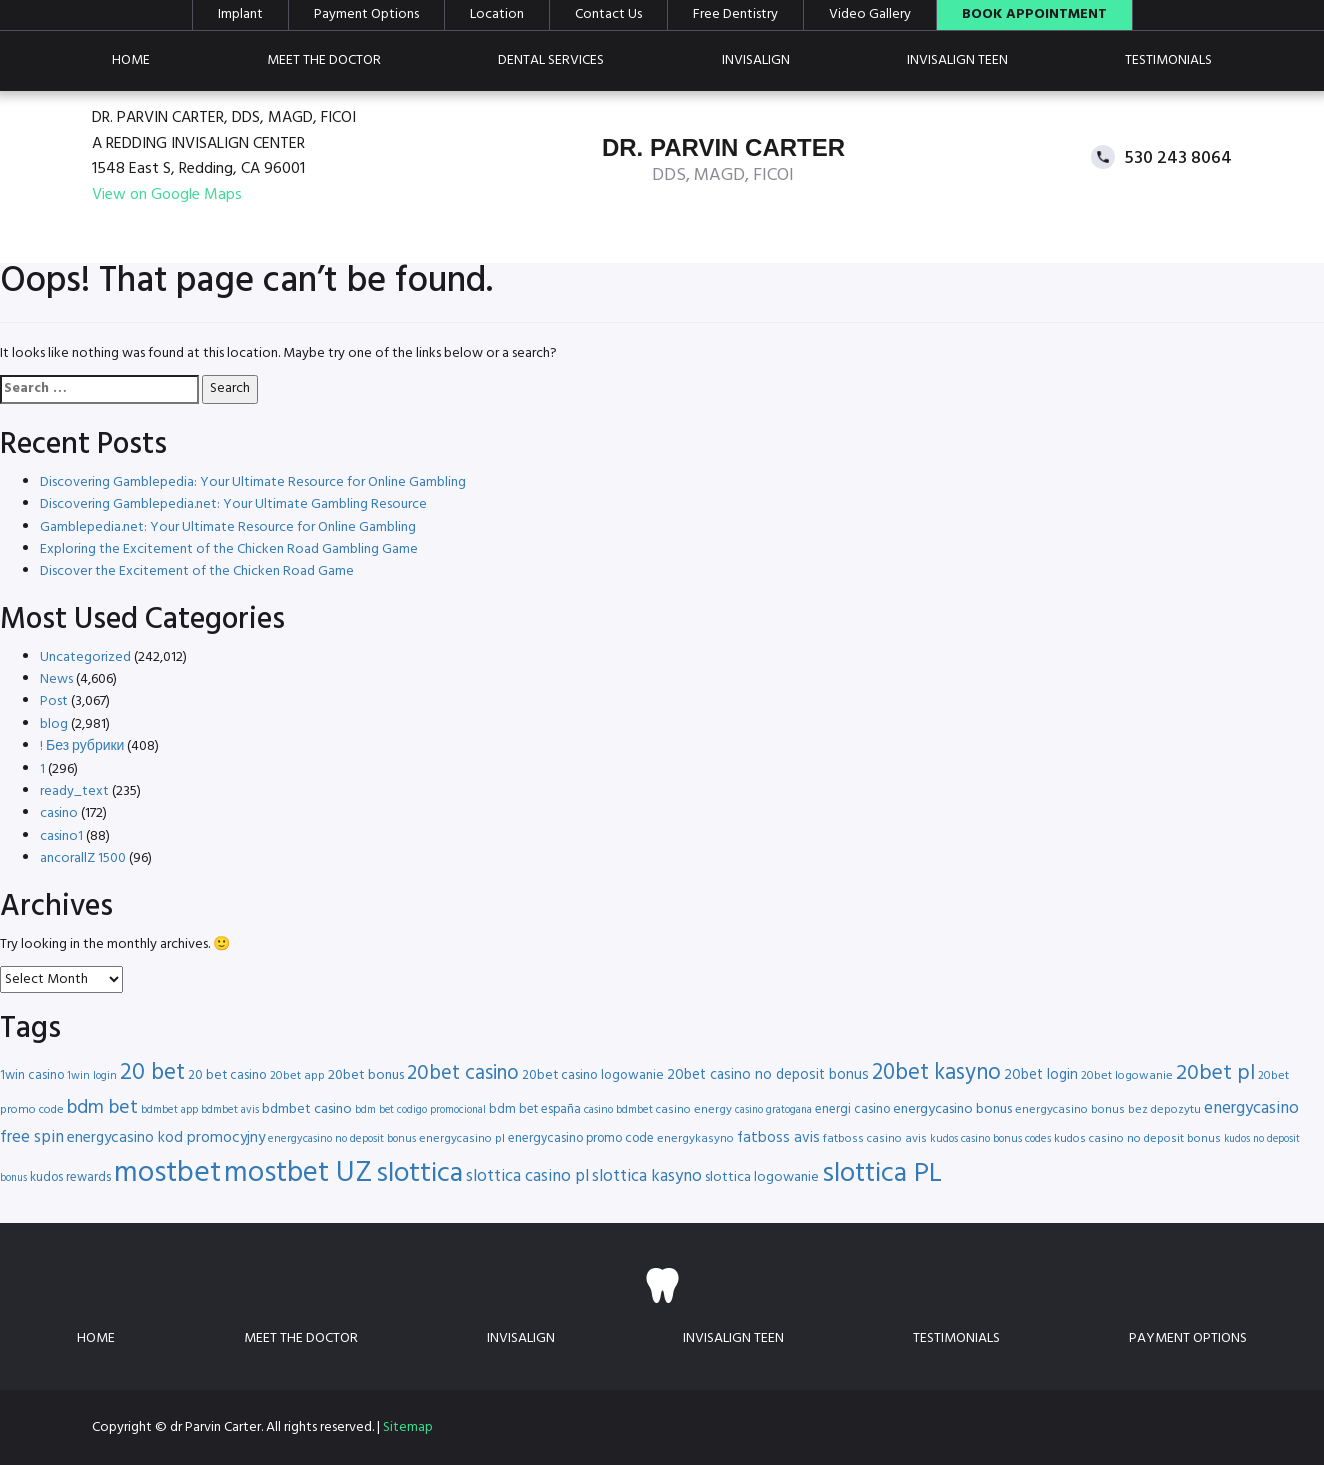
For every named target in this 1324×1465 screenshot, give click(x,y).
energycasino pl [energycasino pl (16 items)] (462, 1139)
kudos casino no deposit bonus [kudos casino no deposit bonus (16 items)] (1137, 1139)
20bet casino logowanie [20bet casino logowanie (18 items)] (593, 1075)
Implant (240, 15)
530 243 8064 (1178, 157)
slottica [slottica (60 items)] (419, 1174)
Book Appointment (1034, 15)
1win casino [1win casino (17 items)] (32, 1075)
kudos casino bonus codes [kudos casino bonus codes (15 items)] (990, 1139)
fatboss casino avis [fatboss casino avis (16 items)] (875, 1139)
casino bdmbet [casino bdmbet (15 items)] (618, 1110)
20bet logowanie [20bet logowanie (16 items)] (1127, 1076)
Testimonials (1168, 60)
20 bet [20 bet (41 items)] (152, 1073)
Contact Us (608, 15)
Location (497, 15)
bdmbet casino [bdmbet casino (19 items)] (307, 1109)
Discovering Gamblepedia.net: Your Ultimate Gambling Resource (233, 504)
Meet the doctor (324, 60)
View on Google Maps (167, 195)
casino (59, 813)
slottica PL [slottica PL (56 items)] (882, 1174)
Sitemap (408, 1427)
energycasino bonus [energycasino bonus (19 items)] (952, 1109)
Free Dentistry (735, 15)
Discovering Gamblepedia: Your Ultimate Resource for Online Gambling (253, 482)
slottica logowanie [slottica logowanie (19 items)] (762, 1177)
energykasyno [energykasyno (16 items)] (695, 1139)
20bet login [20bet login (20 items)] (1041, 1075)
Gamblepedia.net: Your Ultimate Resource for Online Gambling (228, 527)
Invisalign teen (957, 60)
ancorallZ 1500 (83, 858)
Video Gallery (870, 15)
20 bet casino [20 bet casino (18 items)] (227, 1075)
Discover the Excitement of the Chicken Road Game (197, 571)
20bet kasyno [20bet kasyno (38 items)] (936, 1073)
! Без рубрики (82, 746)
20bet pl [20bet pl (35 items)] (1215, 1073)
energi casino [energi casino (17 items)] (852, 1109)
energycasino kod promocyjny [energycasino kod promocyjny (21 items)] (166, 1138)
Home (131, 60)
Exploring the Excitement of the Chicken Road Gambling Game (229, 549)
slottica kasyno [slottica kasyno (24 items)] (647, 1176)
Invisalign (756, 60)
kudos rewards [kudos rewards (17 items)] (70, 1177)
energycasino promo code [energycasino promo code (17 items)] (581, 1138)
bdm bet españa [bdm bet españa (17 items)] (535, 1109)
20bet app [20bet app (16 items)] (297, 1076)
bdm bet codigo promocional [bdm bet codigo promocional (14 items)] (420, 1110)
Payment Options (366, 15)
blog (54, 724)
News (56, 679)
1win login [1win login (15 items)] (92, 1076)
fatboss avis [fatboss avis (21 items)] (778, 1138)
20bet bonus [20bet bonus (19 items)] (366, 1075)
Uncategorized (85, 657)
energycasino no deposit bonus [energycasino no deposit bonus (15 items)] (342, 1139)
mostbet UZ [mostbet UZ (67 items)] (298, 1173)
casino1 (61, 836)
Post (54, 701)
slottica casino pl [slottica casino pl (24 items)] (527, 1176)
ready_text (74, 791)
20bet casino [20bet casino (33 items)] (463, 1073)
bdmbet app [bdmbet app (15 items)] (169, 1110)
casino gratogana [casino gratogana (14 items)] (773, 1110)
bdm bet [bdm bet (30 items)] (102, 1108)
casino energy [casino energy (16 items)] (694, 1110)
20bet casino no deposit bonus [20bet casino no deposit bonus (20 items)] (768, 1075)
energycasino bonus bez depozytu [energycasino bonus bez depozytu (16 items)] (1108, 1110)
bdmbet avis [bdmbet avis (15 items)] (230, 1110)
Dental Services (551, 60)
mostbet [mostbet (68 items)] (167, 1173)
